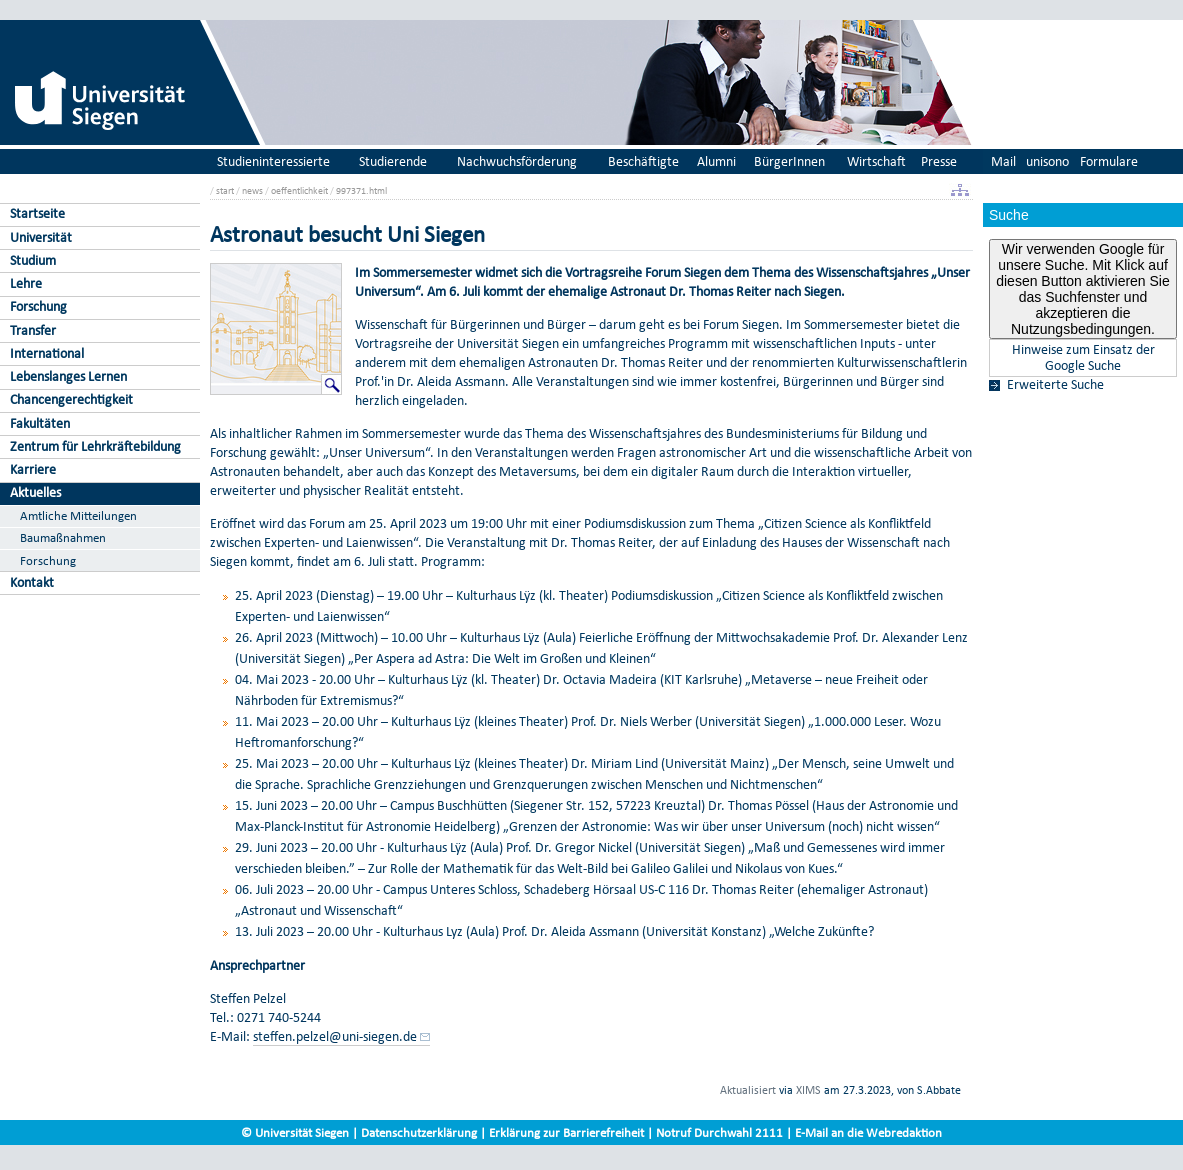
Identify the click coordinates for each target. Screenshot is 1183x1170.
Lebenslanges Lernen (68, 376)
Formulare (1109, 161)
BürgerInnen (789, 161)
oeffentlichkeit (299, 190)
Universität (41, 237)
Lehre (26, 283)
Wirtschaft (876, 161)
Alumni (716, 161)
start (225, 190)
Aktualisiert (748, 1090)
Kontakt (32, 582)
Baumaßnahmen (63, 537)
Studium (33, 260)
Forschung (38, 306)
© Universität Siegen (295, 1132)
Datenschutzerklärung (419, 1132)
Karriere (33, 469)
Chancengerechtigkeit (71, 399)
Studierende (393, 161)
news (252, 190)
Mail (1003, 161)
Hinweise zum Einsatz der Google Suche (1083, 358)
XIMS (808, 1090)
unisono (1047, 161)
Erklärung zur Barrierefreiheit (566, 1132)
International (47, 353)
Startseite (37, 213)
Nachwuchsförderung (517, 161)
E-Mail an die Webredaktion (868, 1132)
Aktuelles (35, 492)
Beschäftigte (643, 161)
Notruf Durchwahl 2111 (719, 1132)
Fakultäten (40, 423)
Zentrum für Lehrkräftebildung (95, 446)
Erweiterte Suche (1055, 385)
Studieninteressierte (273, 161)
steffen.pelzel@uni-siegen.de (335, 1036)
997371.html (361, 190)
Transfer (33, 330)
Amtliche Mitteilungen (78, 515)
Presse (939, 161)
